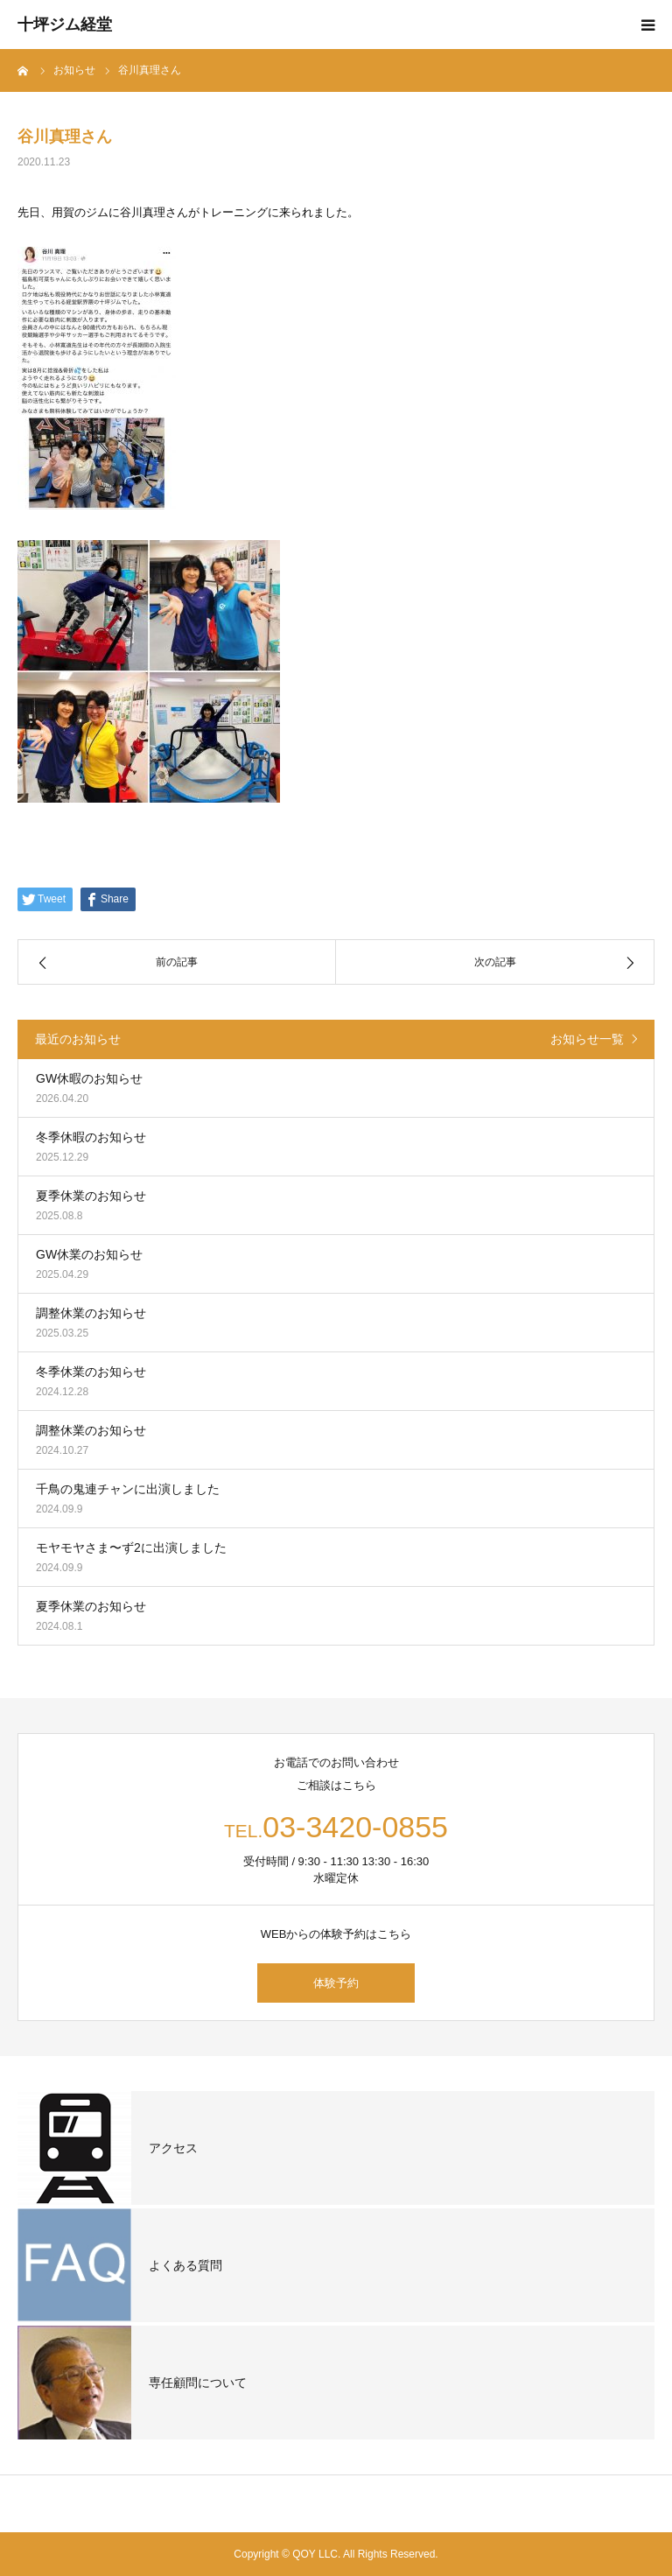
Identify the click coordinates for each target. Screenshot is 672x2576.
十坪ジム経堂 (65, 24)
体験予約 (336, 1983)
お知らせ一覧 (587, 1039)
